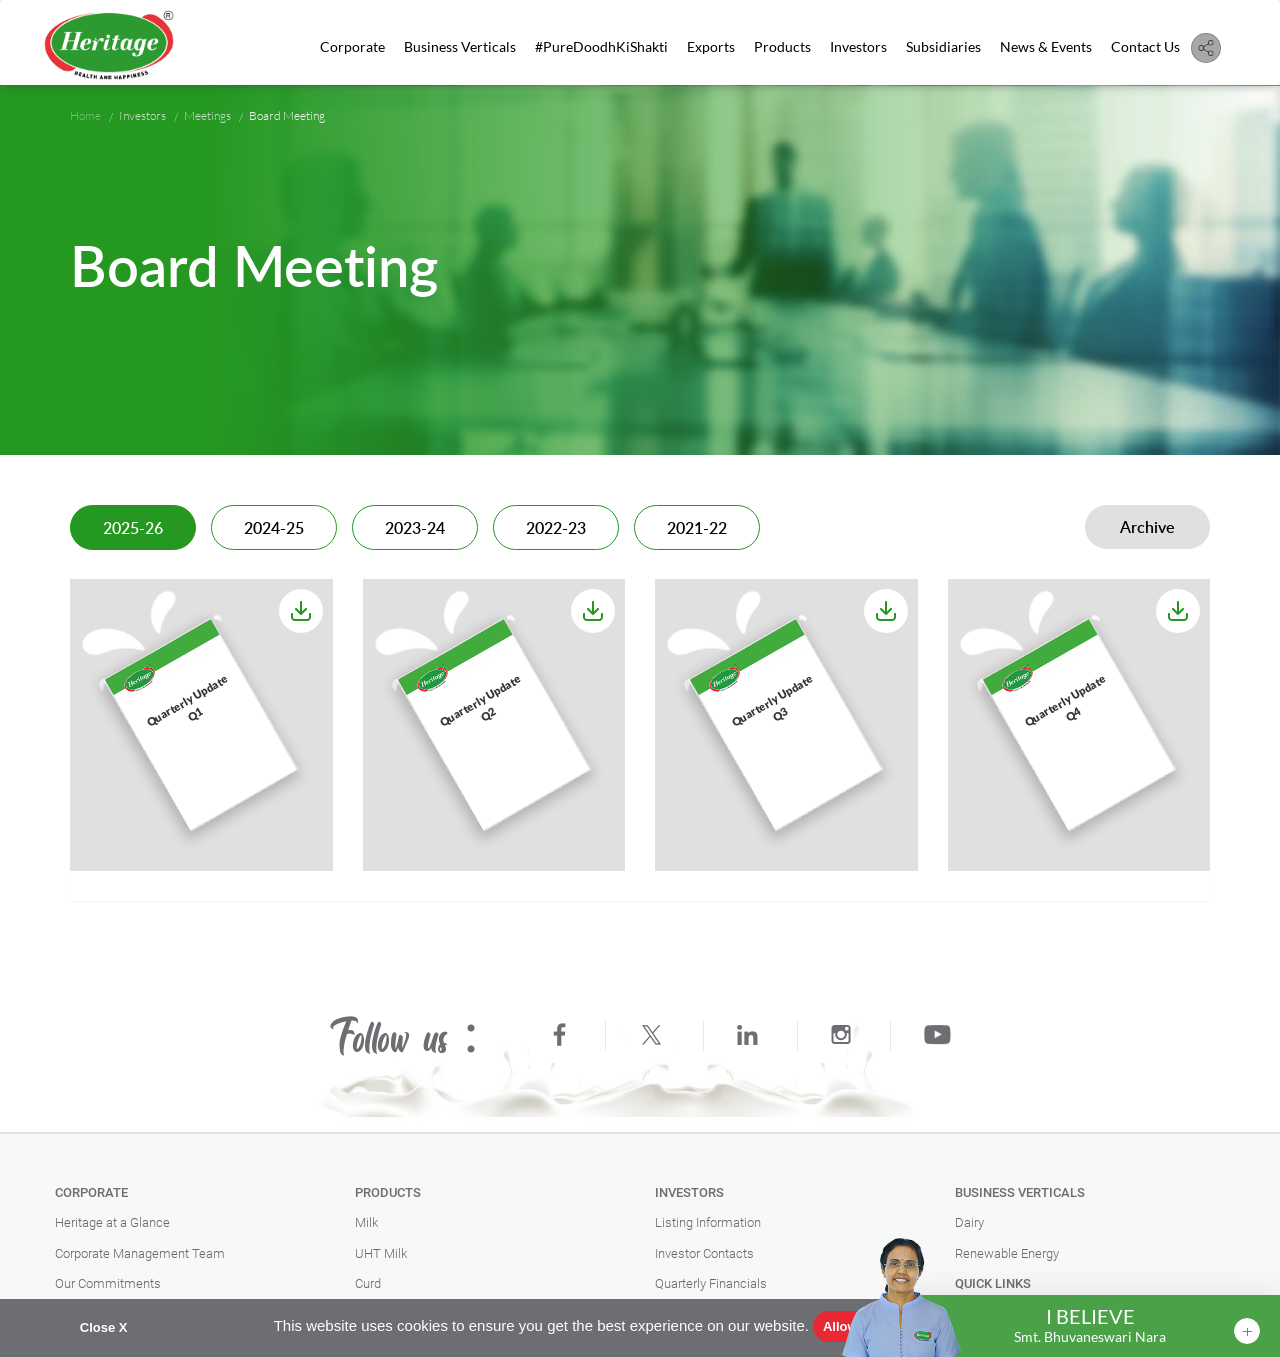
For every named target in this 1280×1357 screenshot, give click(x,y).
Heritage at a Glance (112, 1222)
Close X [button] (104, 1327)
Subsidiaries (943, 46)
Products (782, 46)
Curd (368, 1283)
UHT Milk (381, 1253)
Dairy (969, 1222)
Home (85, 115)
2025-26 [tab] (133, 529)
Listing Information (708, 1222)
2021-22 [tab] (697, 529)
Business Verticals (460, 46)
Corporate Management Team (140, 1253)
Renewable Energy (1007, 1253)
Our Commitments (108, 1283)
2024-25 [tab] (274, 529)
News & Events (1046, 46)
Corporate (352, 46)
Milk (366, 1222)
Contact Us (1145, 46)
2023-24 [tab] (415, 529)
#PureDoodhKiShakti (601, 46)
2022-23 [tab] (556, 529)
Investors (858, 46)
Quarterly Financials (711, 1283)
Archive (1147, 528)
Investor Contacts (704, 1253)
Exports (711, 46)
